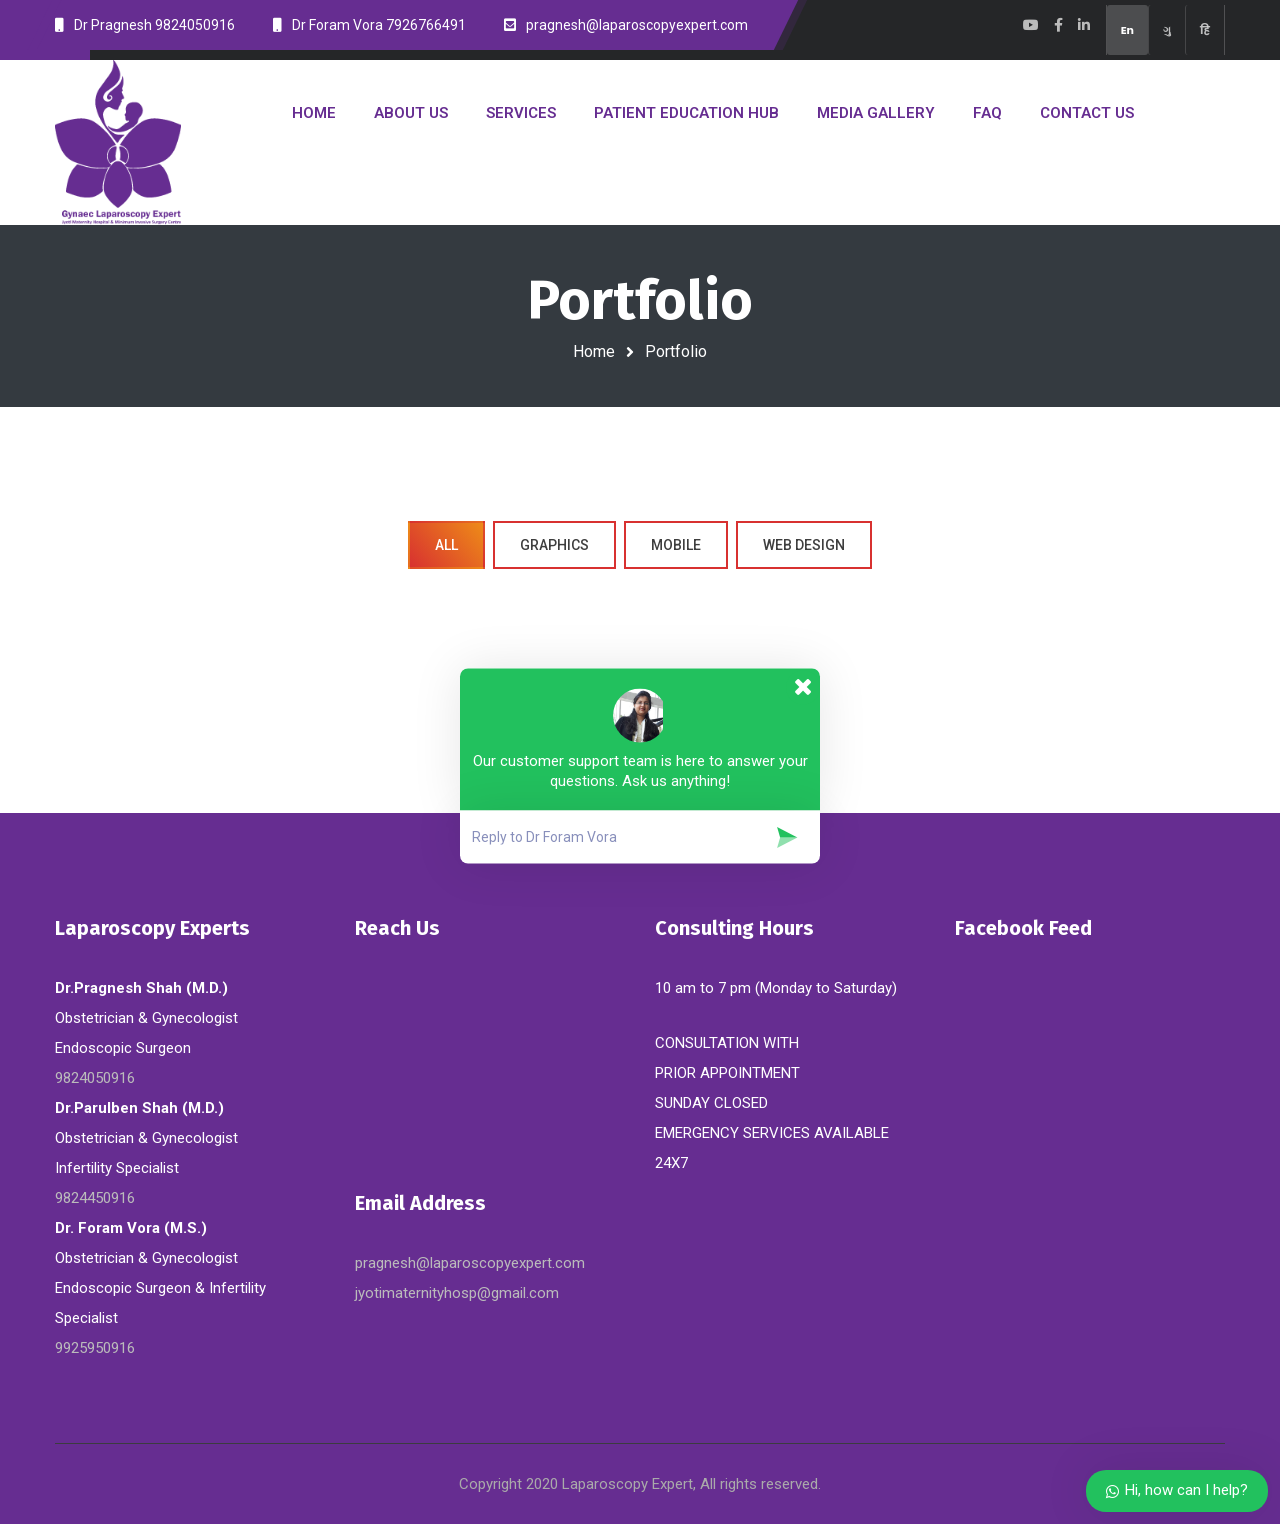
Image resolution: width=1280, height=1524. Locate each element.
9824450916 (95, 1198)
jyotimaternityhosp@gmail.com (457, 1293)
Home (594, 351)
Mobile (676, 545)
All (446, 545)
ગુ (1167, 30)
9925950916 (95, 1348)
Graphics (554, 545)
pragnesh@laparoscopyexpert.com (470, 1263)
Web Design (804, 545)
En (1127, 30)
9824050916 (95, 1078)
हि (1205, 30)
